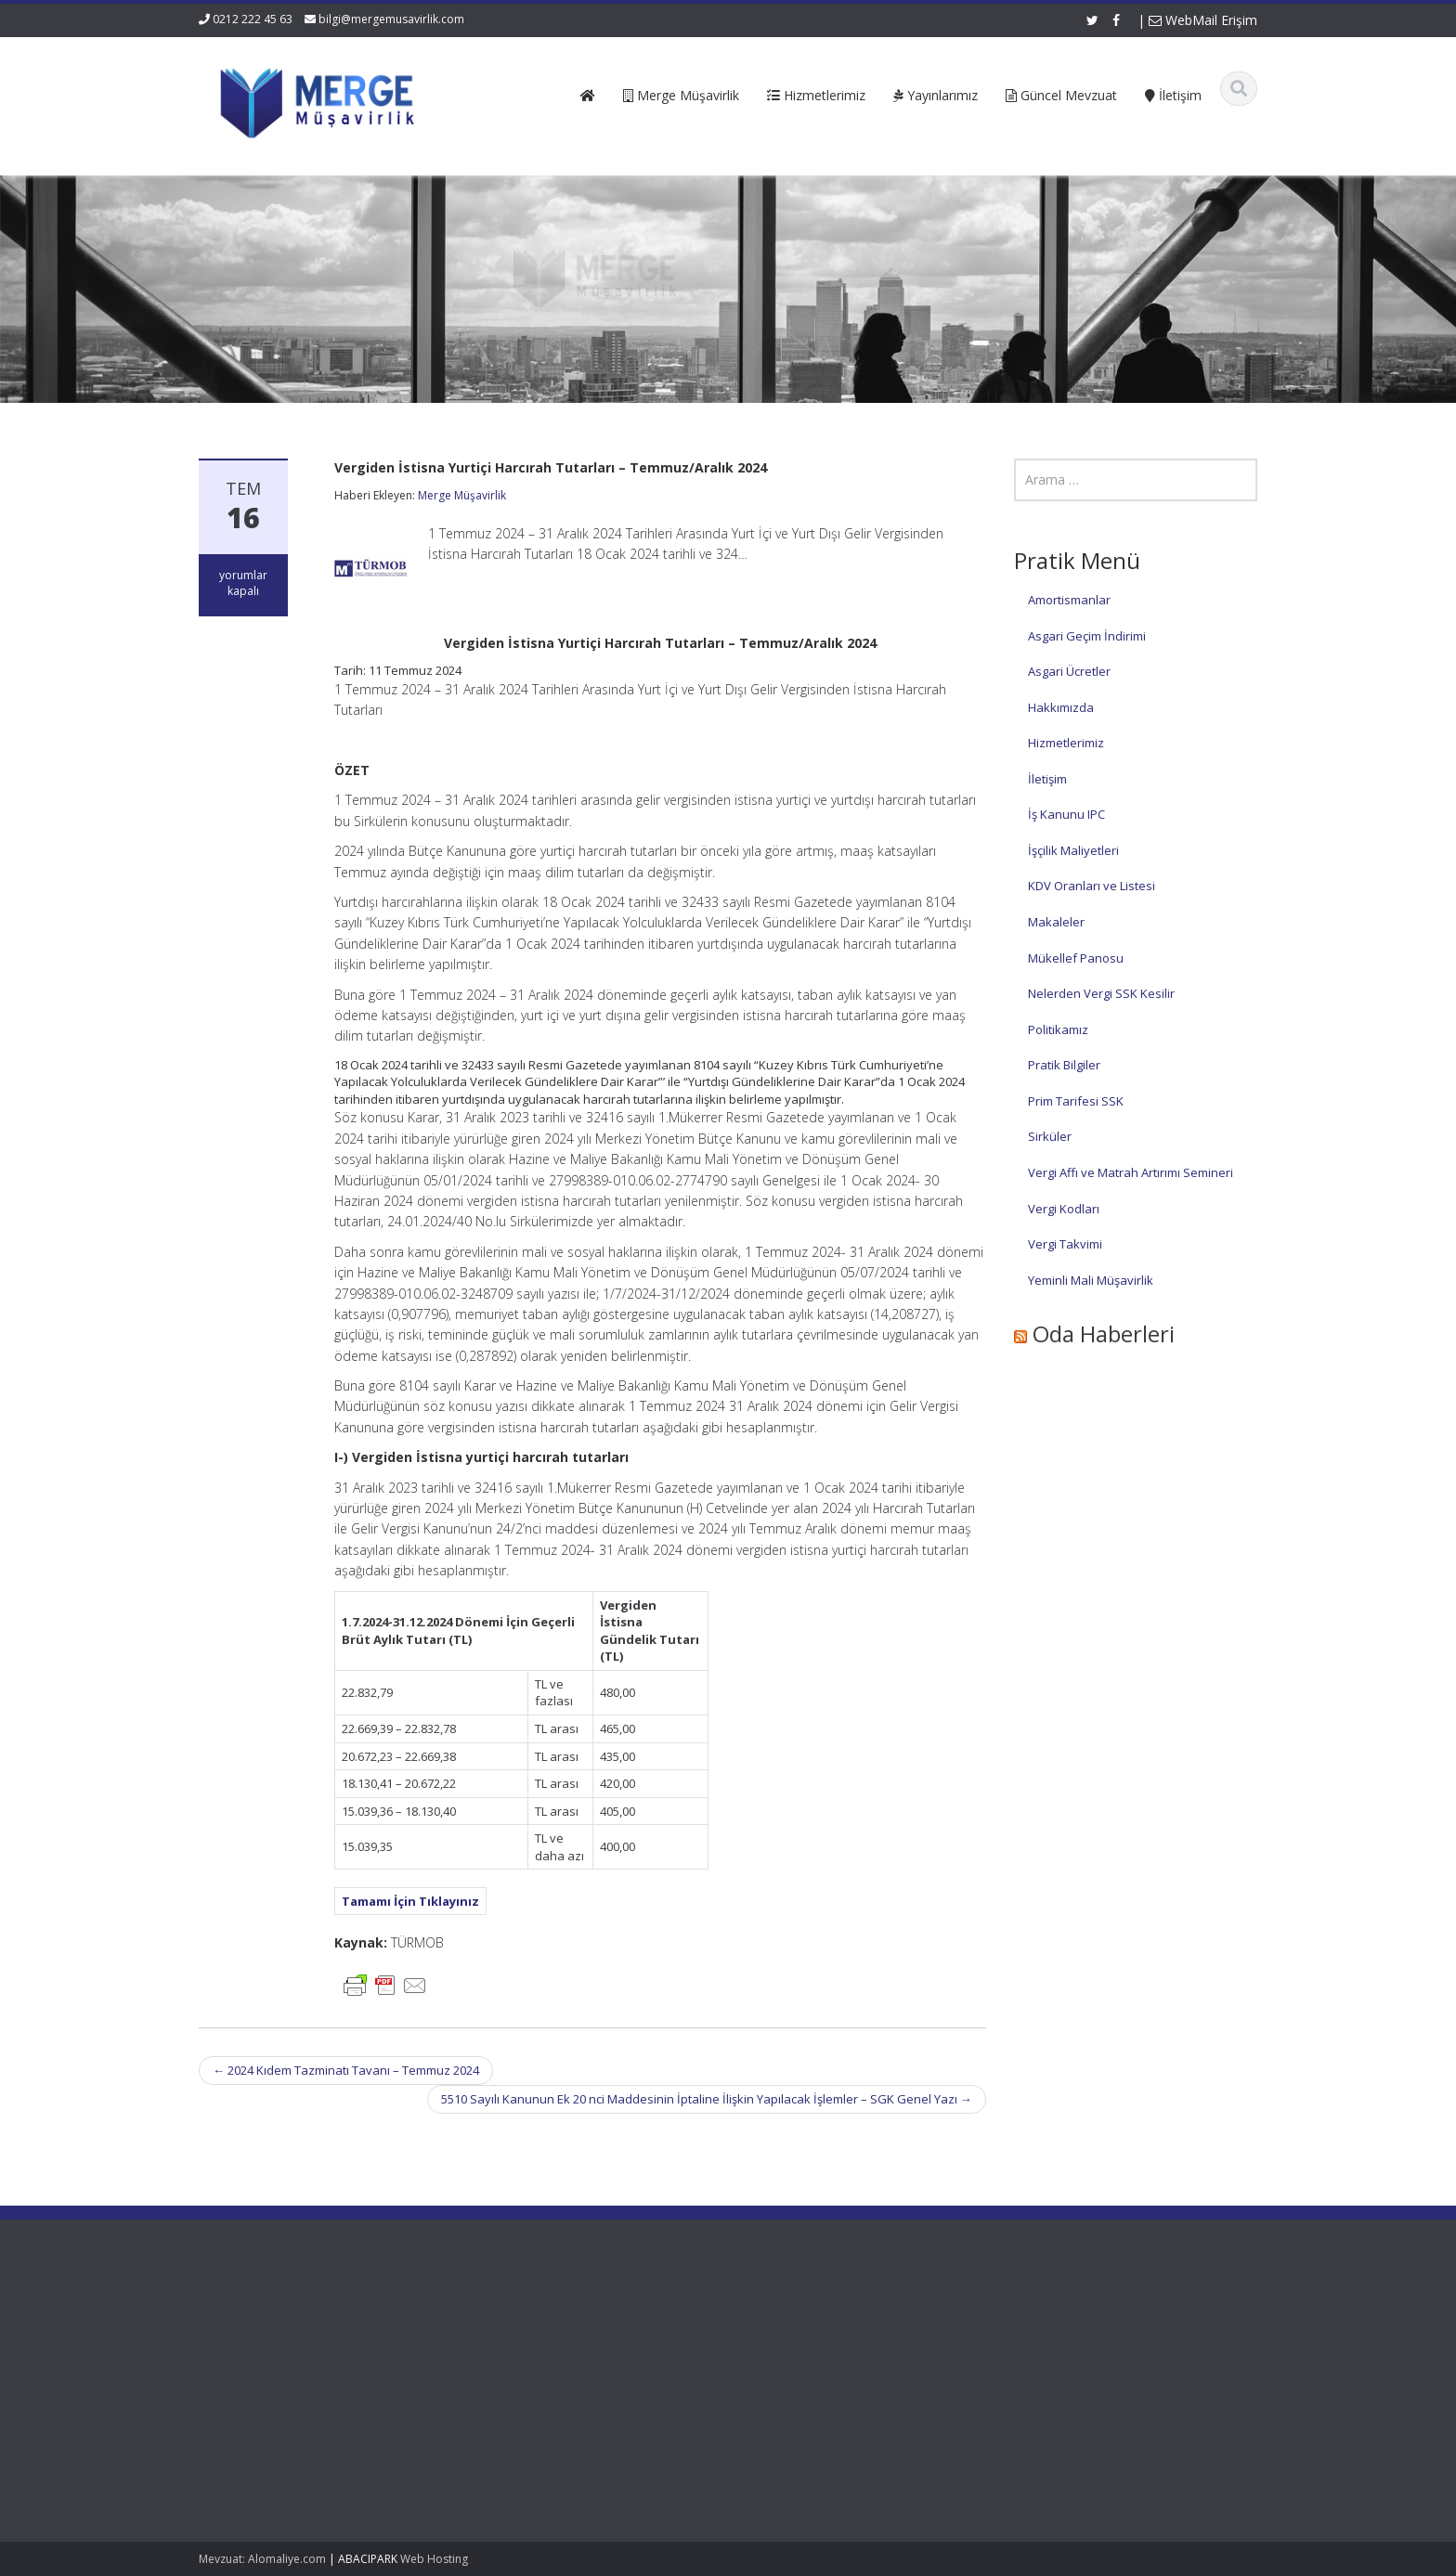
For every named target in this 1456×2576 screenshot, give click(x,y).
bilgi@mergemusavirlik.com (391, 19)
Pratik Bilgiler (1064, 1064)
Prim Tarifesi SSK (1076, 1101)
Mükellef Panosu (1076, 958)
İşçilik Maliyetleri (1073, 850)
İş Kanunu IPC (1066, 814)
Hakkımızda (1061, 707)
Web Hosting (434, 2559)
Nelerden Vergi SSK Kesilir (1101, 993)
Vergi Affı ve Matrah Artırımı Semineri (1130, 1172)
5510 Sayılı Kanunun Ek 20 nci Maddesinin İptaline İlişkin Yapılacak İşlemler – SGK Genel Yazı (706, 2099)
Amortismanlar (1069, 599)
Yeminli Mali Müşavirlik (1090, 1280)
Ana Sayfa (597, 2322)
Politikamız (1058, 1029)
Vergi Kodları (1063, 1208)
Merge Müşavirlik (462, 495)
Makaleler (1056, 921)
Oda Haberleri (1104, 1333)
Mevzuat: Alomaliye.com (262, 2559)
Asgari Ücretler (1069, 671)
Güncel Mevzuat (614, 2374)
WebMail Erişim (1203, 20)
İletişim (1047, 778)
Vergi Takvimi (1065, 1244)
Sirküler (1050, 1136)
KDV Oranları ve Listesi (1091, 885)
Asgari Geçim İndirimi (1087, 636)
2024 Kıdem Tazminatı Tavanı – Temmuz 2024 (346, 2070)
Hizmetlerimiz (1066, 742)
